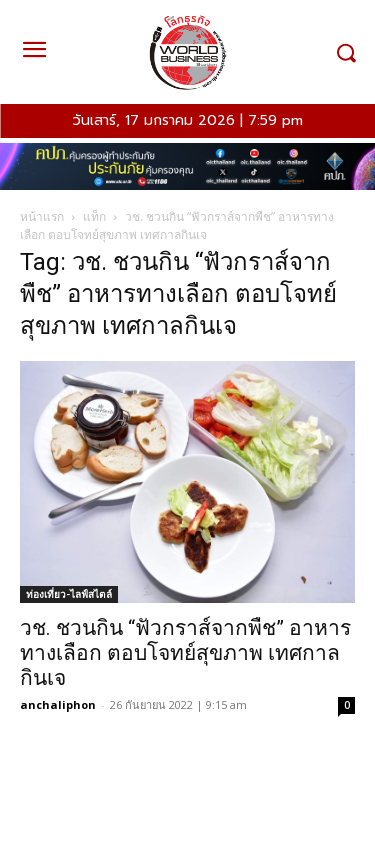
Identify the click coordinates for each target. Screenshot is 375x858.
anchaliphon (58, 704)
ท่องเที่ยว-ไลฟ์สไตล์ (69, 594)
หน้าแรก (42, 216)
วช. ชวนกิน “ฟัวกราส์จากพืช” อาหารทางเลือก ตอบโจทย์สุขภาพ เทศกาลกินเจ (185, 653)
